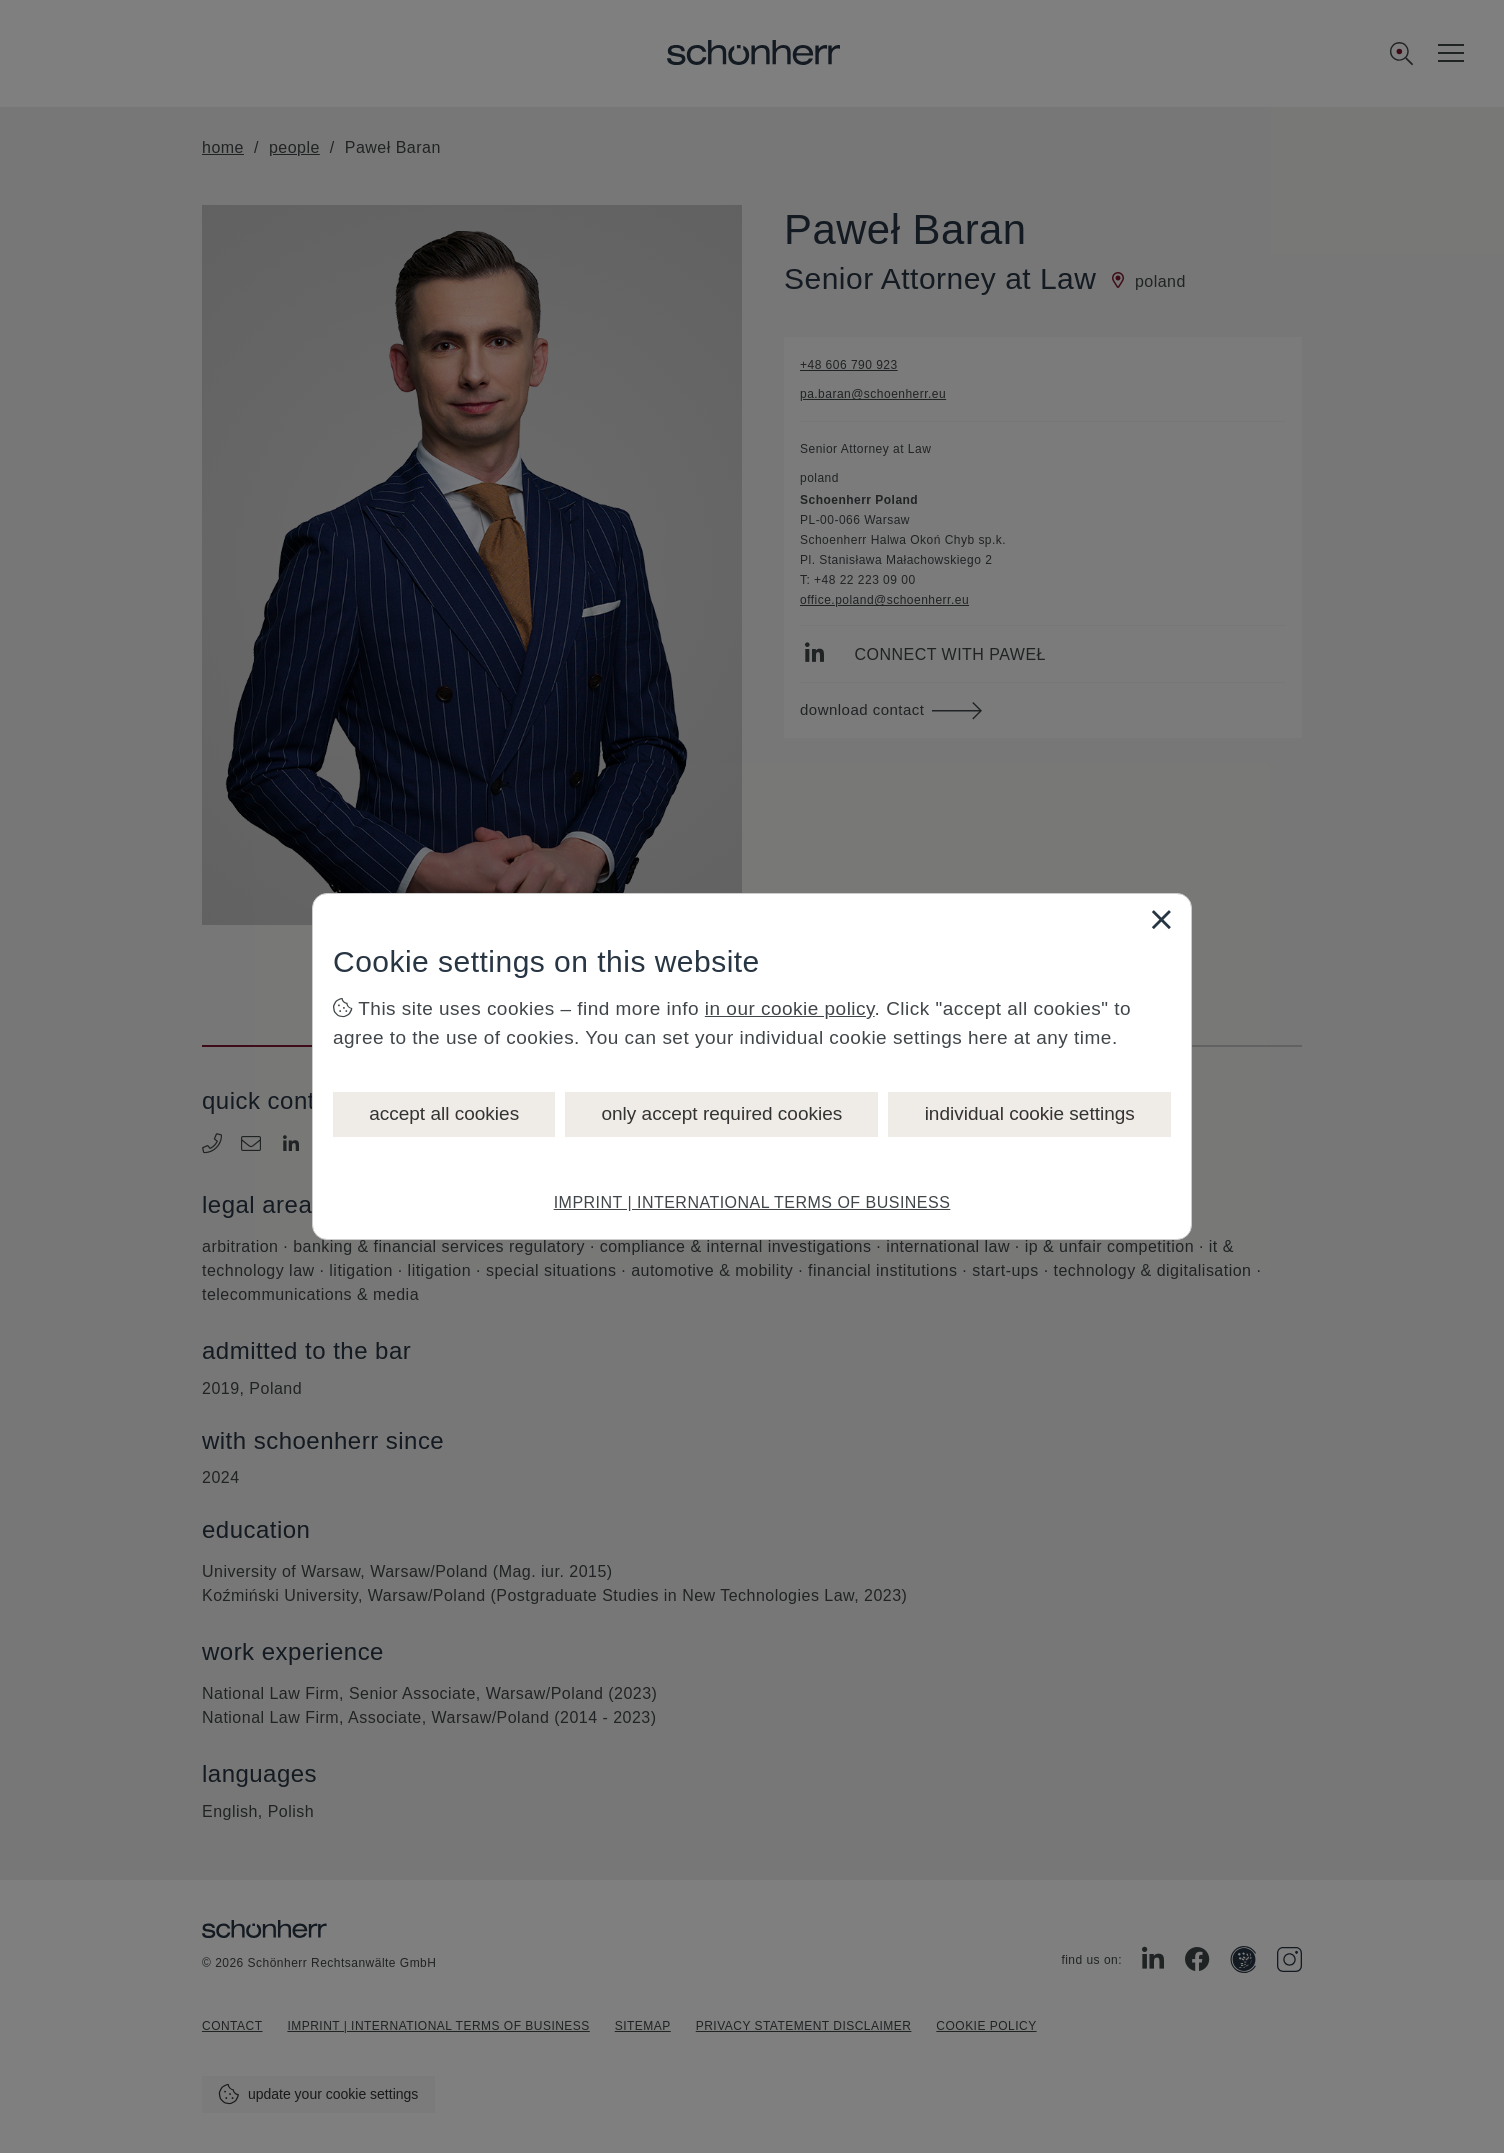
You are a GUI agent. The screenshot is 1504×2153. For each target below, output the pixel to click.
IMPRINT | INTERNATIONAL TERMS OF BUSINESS (752, 1202)
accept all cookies (444, 1113)
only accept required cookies (721, 1113)
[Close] (1161, 919)
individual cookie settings (1030, 1113)
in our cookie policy (790, 1008)
